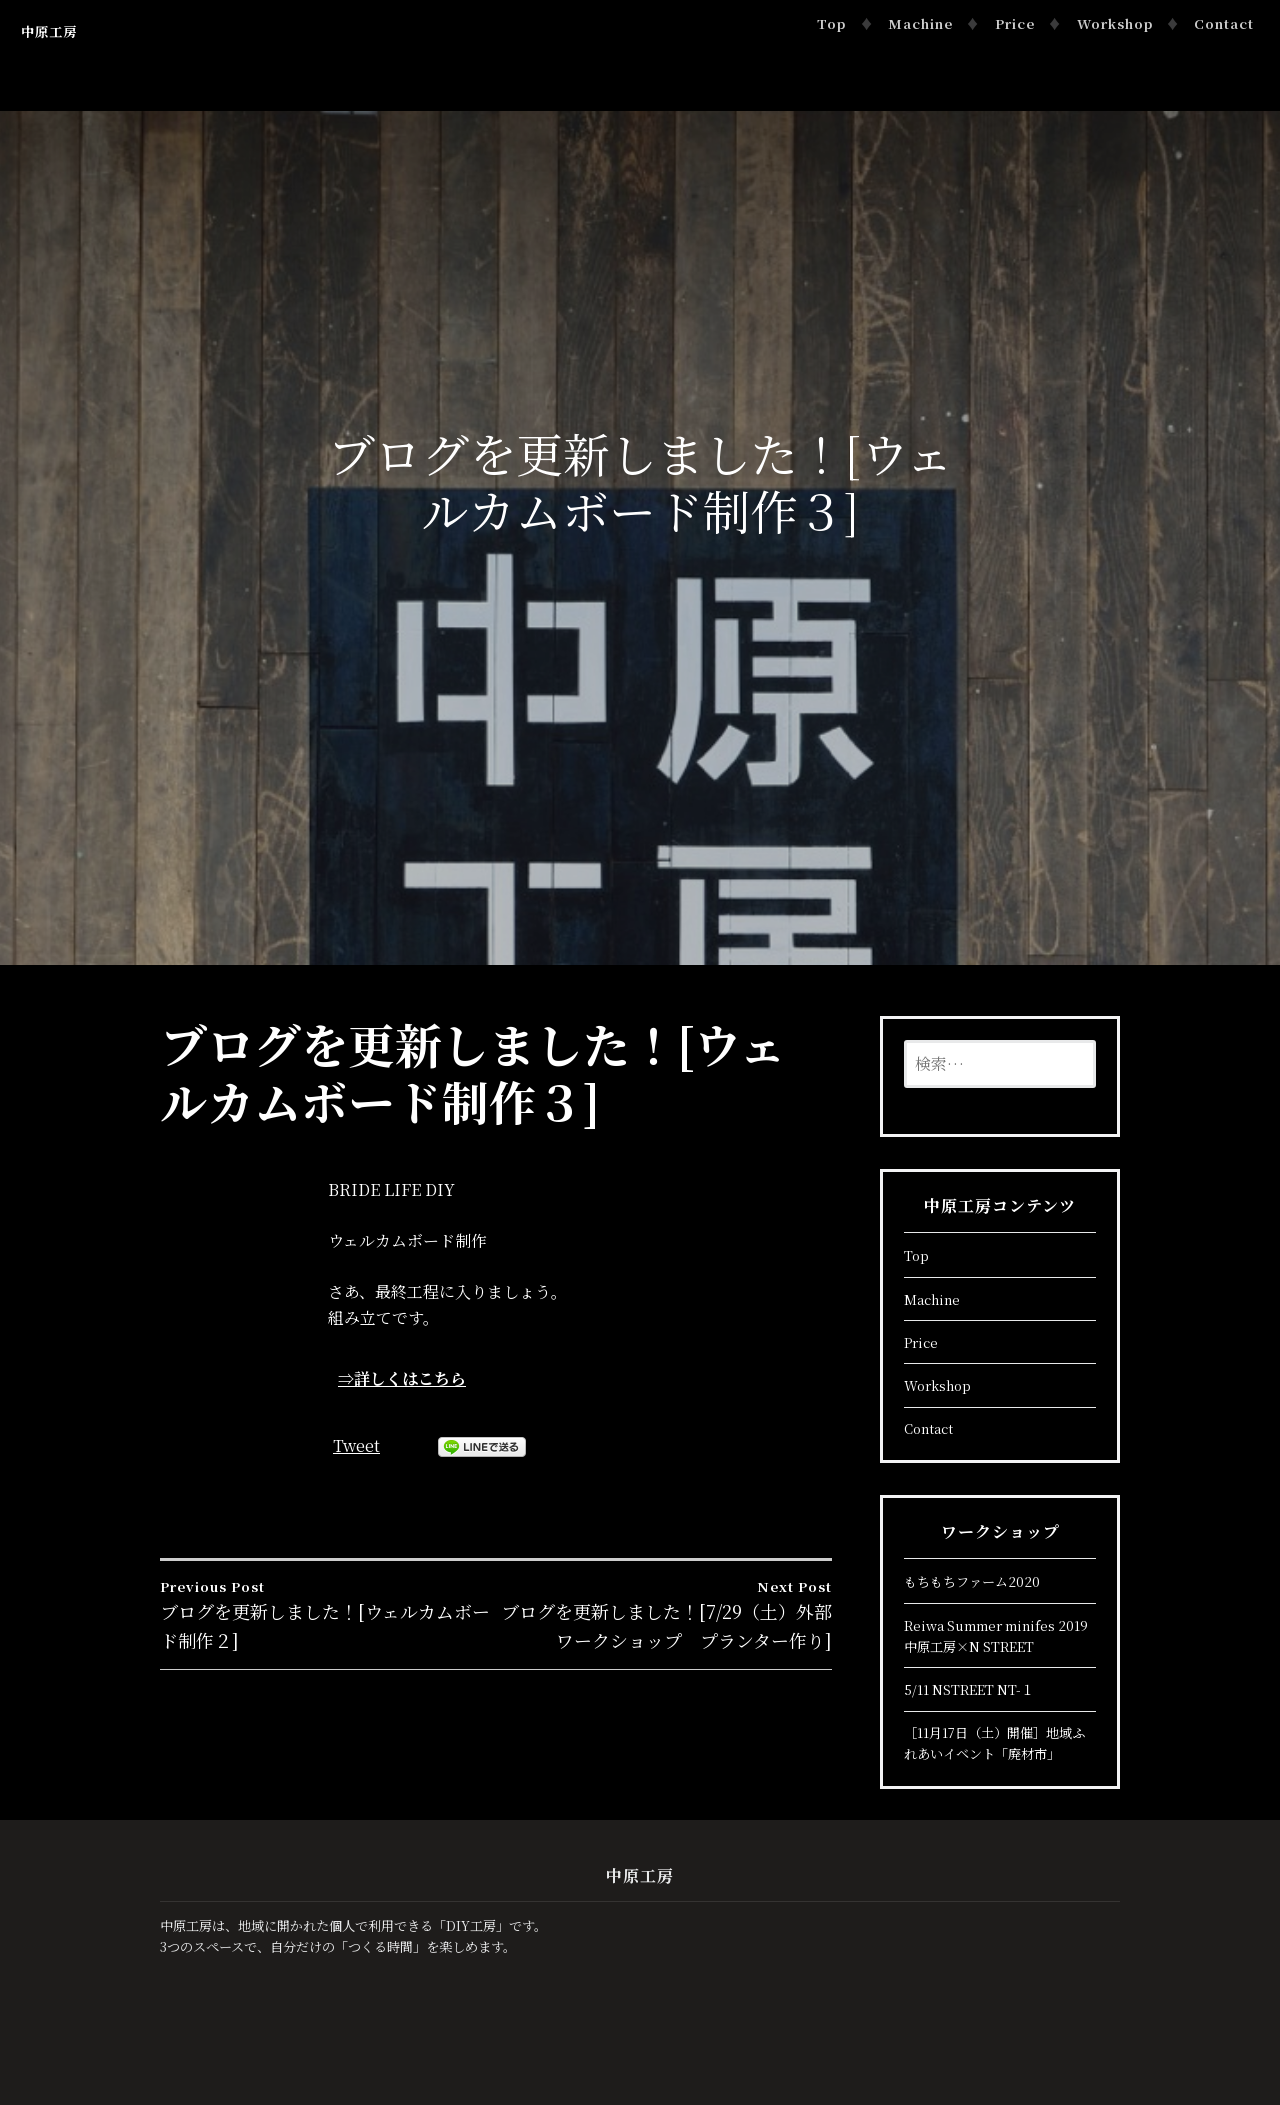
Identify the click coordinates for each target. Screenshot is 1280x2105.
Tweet (356, 1445)
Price (1015, 23)
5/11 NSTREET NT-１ (969, 1689)
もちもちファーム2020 (972, 1581)
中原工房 (49, 31)
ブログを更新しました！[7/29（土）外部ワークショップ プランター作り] (664, 1614)
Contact (1224, 23)
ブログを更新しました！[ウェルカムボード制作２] (328, 1614)
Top (831, 23)
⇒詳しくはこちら (402, 1378)
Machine (920, 23)
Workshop (1115, 23)
